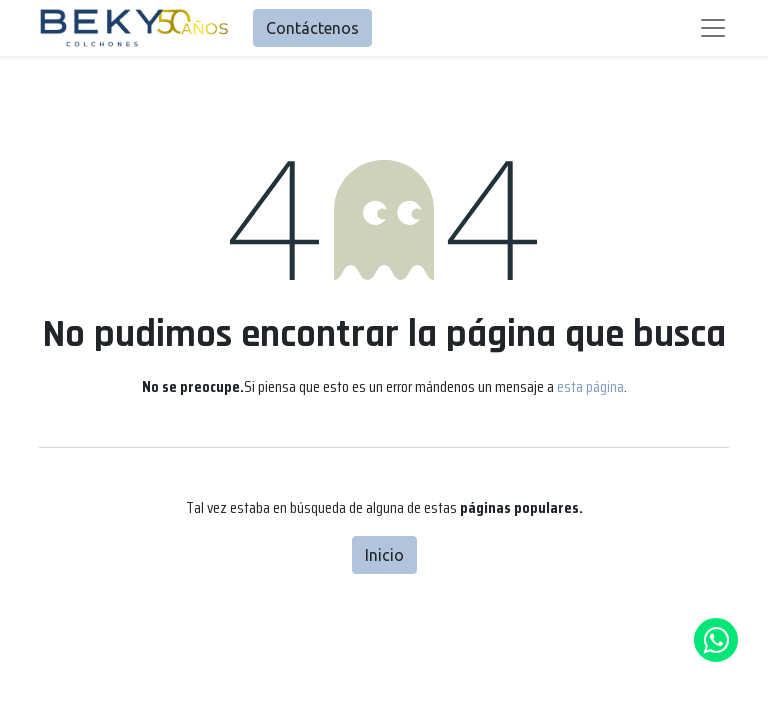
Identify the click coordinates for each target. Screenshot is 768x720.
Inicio (384, 555)
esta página (590, 386)
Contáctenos (312, 28)
